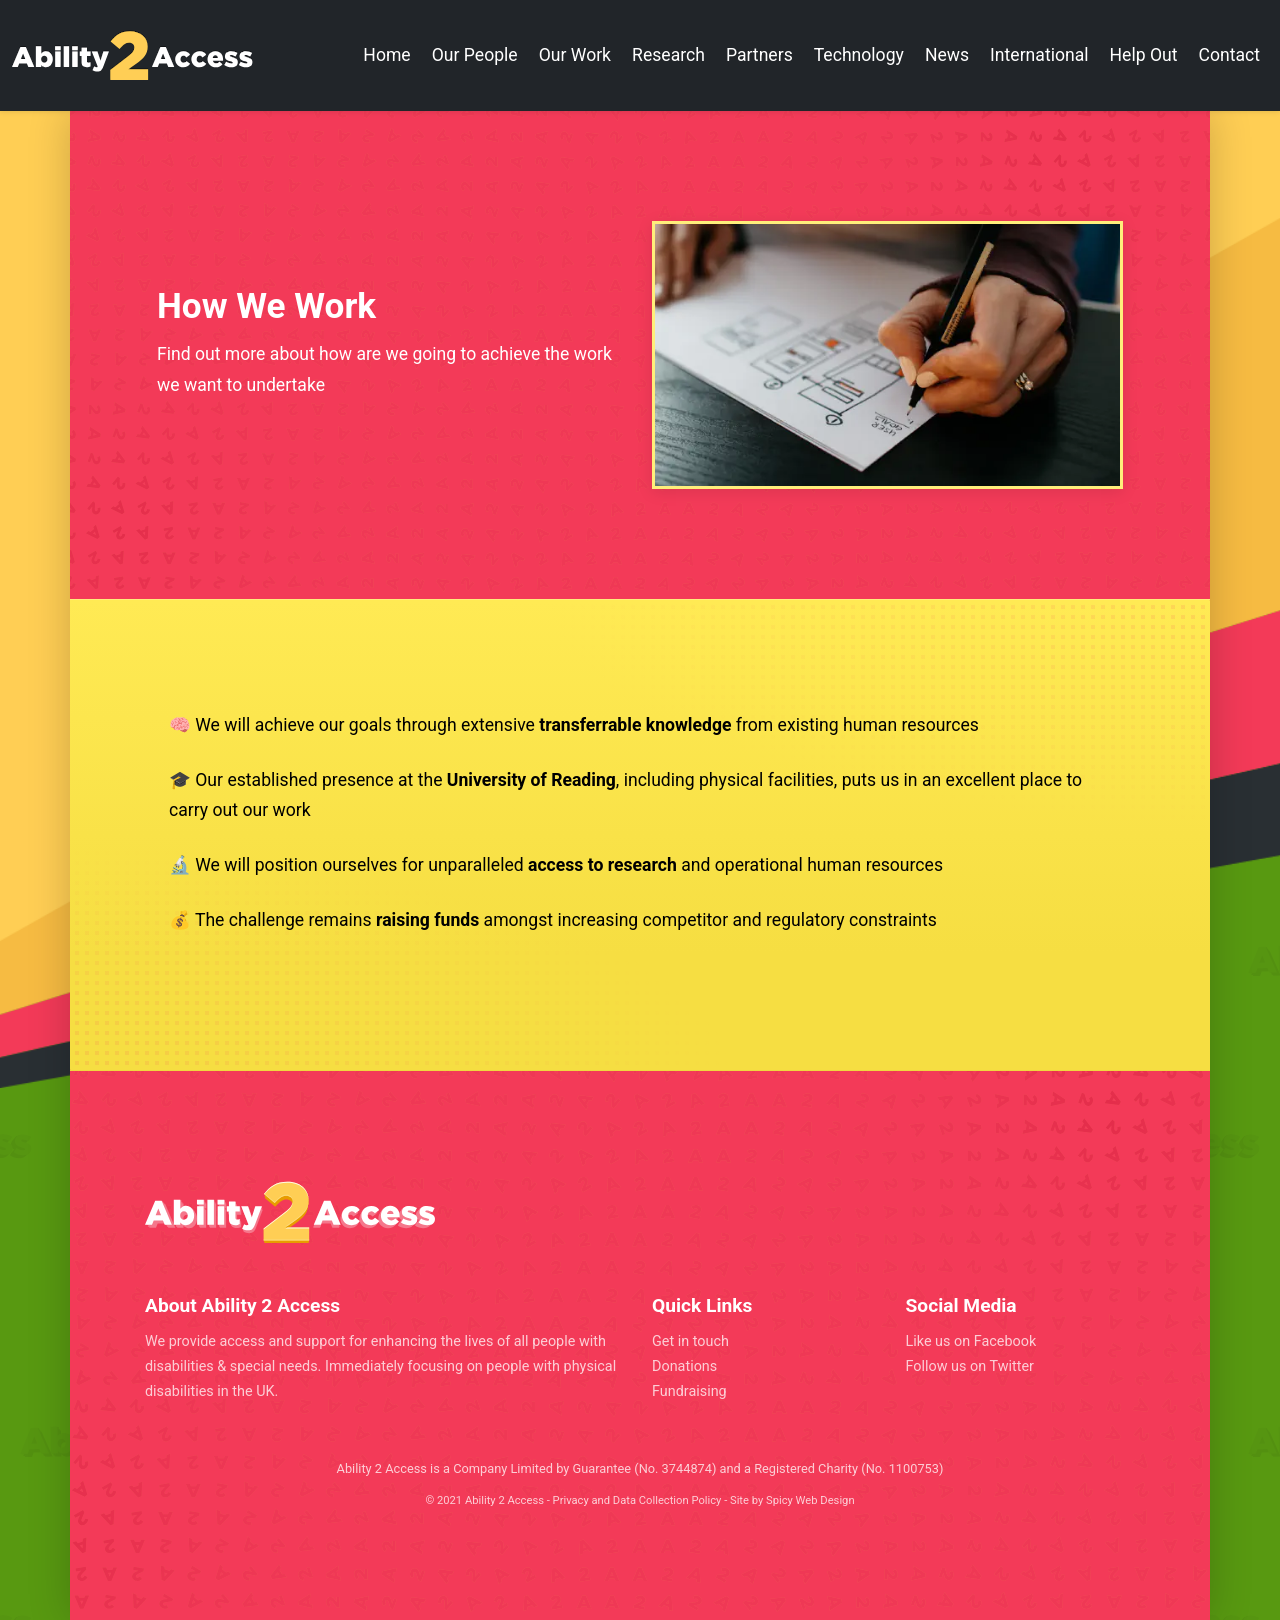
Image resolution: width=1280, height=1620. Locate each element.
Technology (859, 55)
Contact (1230, 55)
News (947, 55)
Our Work (575, 55)
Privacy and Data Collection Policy (637, 1500)
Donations (684, 1366)
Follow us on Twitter (970, 1366)
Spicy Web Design (810, 1500)
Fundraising (689, 1391)
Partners (759, 55)
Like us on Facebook (971, 1341)
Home (386, 55)
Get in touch (690, 1341)
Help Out (1144, 55)
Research (668, 55)
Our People (475, 55)
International (1039, 55)
